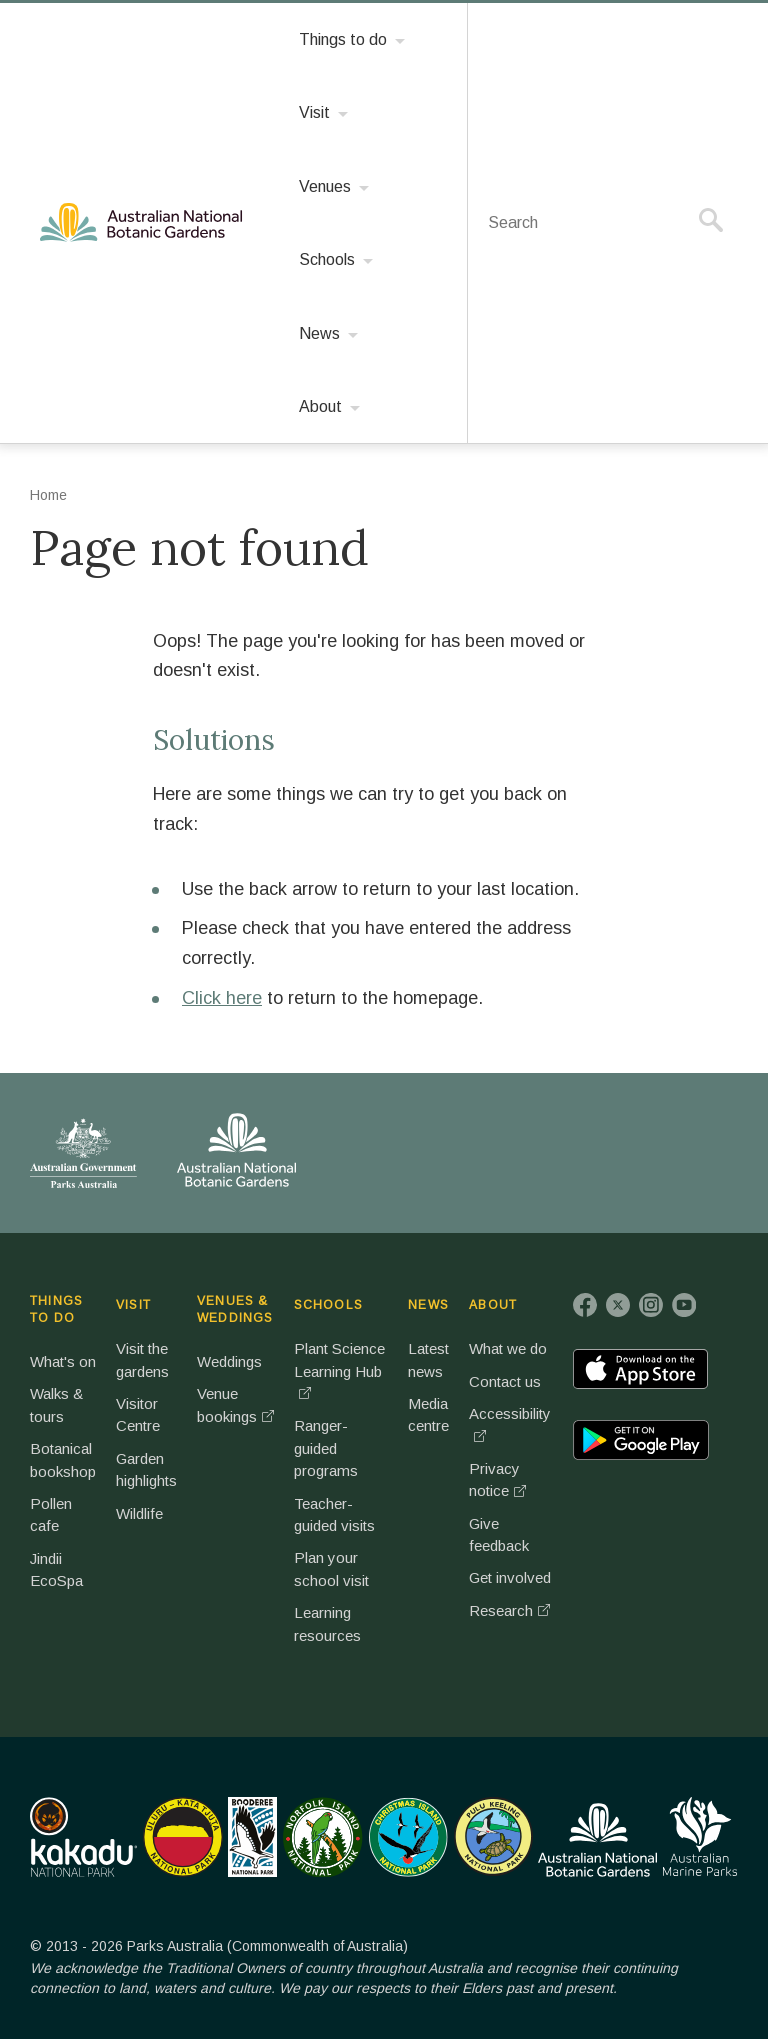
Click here (222, 998)
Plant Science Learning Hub (339, 1359)
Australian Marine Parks (700, 1836)
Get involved (510, 1577)
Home (48, 495)
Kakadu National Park (83, 1837)
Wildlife (139, 1513)
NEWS (428, 1305)
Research (501, 1610)
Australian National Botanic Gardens (144, 223)
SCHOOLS (328, 1305)
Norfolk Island (323, 1837)
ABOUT (493, 1305)
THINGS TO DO (56, 1309)
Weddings (229, 1361)
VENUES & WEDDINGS (235, 1309)
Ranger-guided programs (326, 1448)
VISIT (133, 1305)
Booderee (252, 1837)
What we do (508, 1348)
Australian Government (83, 1153)
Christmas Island (408, 1837)
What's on (63, 1361)
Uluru (183, 1837)
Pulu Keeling (493, 1837)
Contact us (505, 1381)
